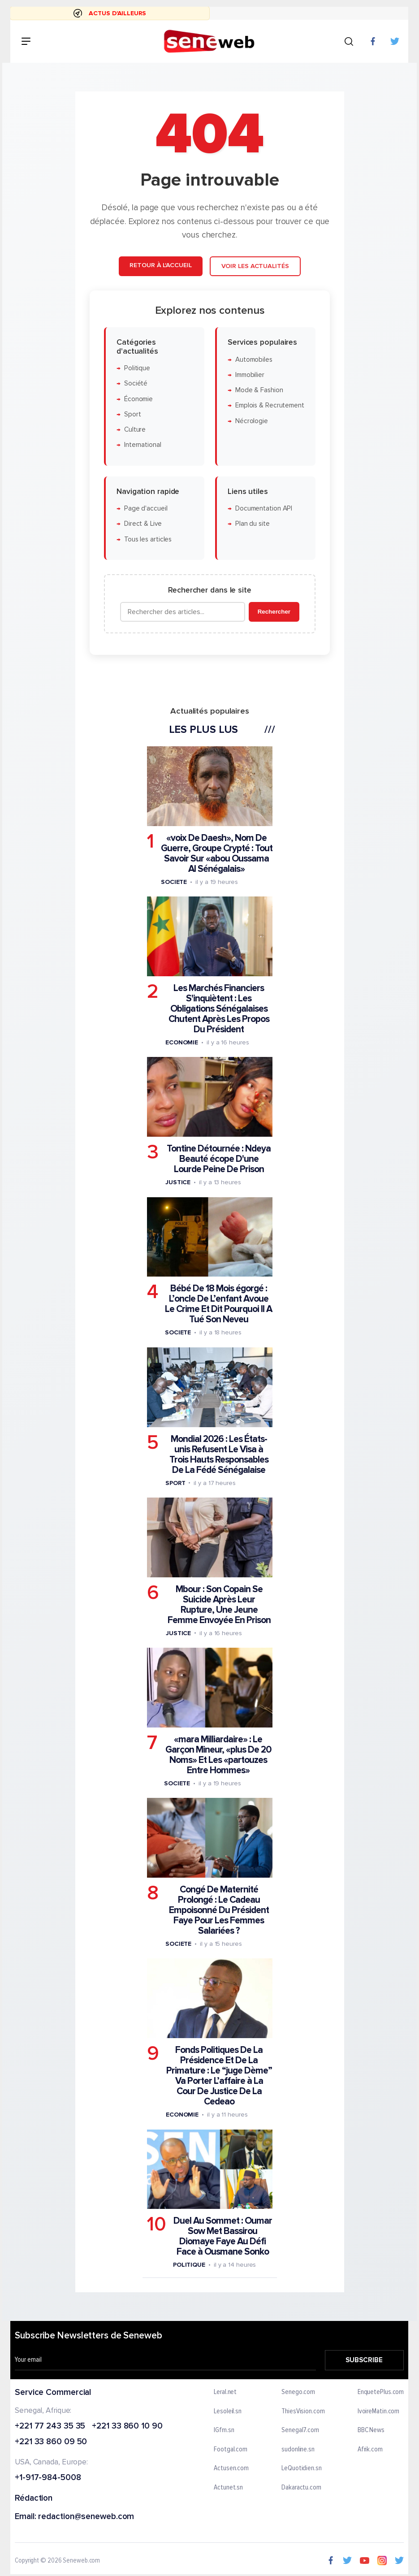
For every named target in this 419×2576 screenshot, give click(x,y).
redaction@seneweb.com (86, 2517)
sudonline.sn (298, 2450)
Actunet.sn (228, 2488)
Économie (138, 399)
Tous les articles (147, 539)
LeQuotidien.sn (302, 2468)
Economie (181, 1042)
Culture (134, 429)
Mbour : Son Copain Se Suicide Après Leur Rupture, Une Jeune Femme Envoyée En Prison (218, 1604)
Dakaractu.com (302, 2488)
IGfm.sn (224, 2430)
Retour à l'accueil (160, 265)
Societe (173, 882)
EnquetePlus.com (381, 2392)
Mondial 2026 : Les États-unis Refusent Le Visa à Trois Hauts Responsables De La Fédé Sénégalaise (218, 1454)
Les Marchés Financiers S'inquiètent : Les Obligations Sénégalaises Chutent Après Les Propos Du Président (218, 1009)
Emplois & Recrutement (269, 406)
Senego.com (298, 2392)
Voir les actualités (255, 266)
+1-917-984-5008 (48, 2478)
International (142, 445)
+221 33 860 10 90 (127, 2426)
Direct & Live (142, 524)
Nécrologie (251, 421)
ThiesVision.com (303, 2411)
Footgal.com (231, 2450)
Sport (132, 414)
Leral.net (225, 2392)
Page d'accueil (145, 508)
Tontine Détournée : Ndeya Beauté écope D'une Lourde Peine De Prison (219, 1158)
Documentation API (263, 508)
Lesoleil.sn (228, 2411)
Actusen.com (231, 2468)
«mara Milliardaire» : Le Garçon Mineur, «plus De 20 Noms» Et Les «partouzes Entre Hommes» (218, 1754)
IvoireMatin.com (379, 2411)
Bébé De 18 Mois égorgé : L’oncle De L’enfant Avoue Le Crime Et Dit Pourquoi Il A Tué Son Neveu (218, 1304)
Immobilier (249, 375)
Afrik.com (370, 2450)
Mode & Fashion (259, 390)
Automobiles (253, 359)
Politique (137, 368)
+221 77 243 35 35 (50, 2426)
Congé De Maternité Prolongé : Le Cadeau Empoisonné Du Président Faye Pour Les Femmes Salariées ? (218, 1910)
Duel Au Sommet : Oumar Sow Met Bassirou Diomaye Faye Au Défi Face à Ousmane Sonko (222, 2236)
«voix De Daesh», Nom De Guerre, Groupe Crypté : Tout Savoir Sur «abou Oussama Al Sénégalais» (216, 853)
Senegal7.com (301, 2430)
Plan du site (252, 524)
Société (135, 383)
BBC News (371, 2430)
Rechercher (273, 611)
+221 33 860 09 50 (51, 2442)
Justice (177, 1182)
